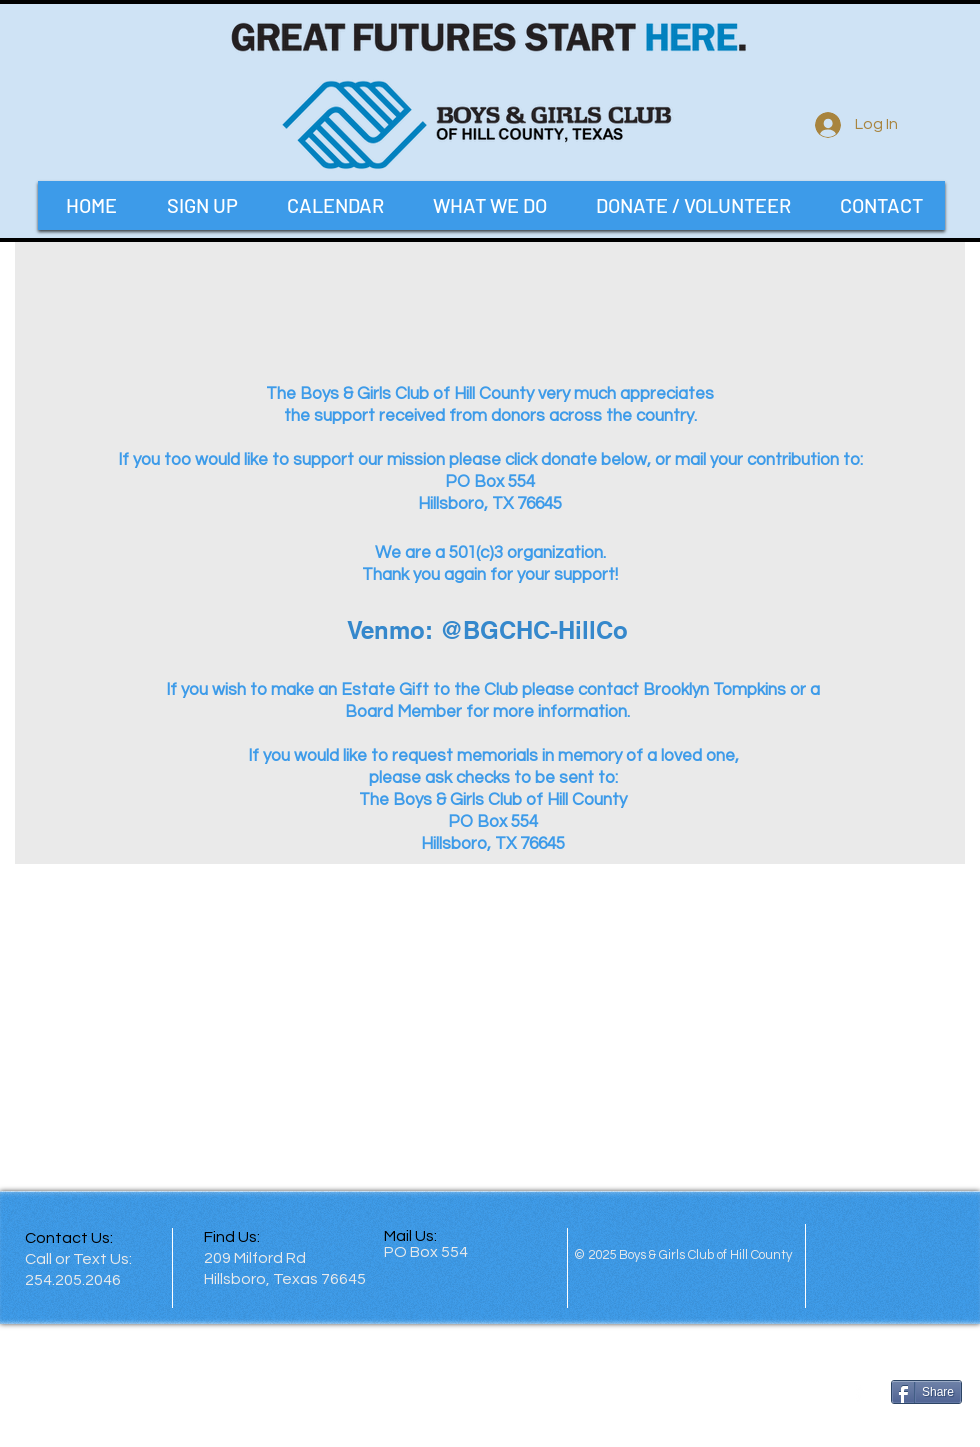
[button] (490, 205)
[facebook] (858, 1391)
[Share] (926, 1392)
